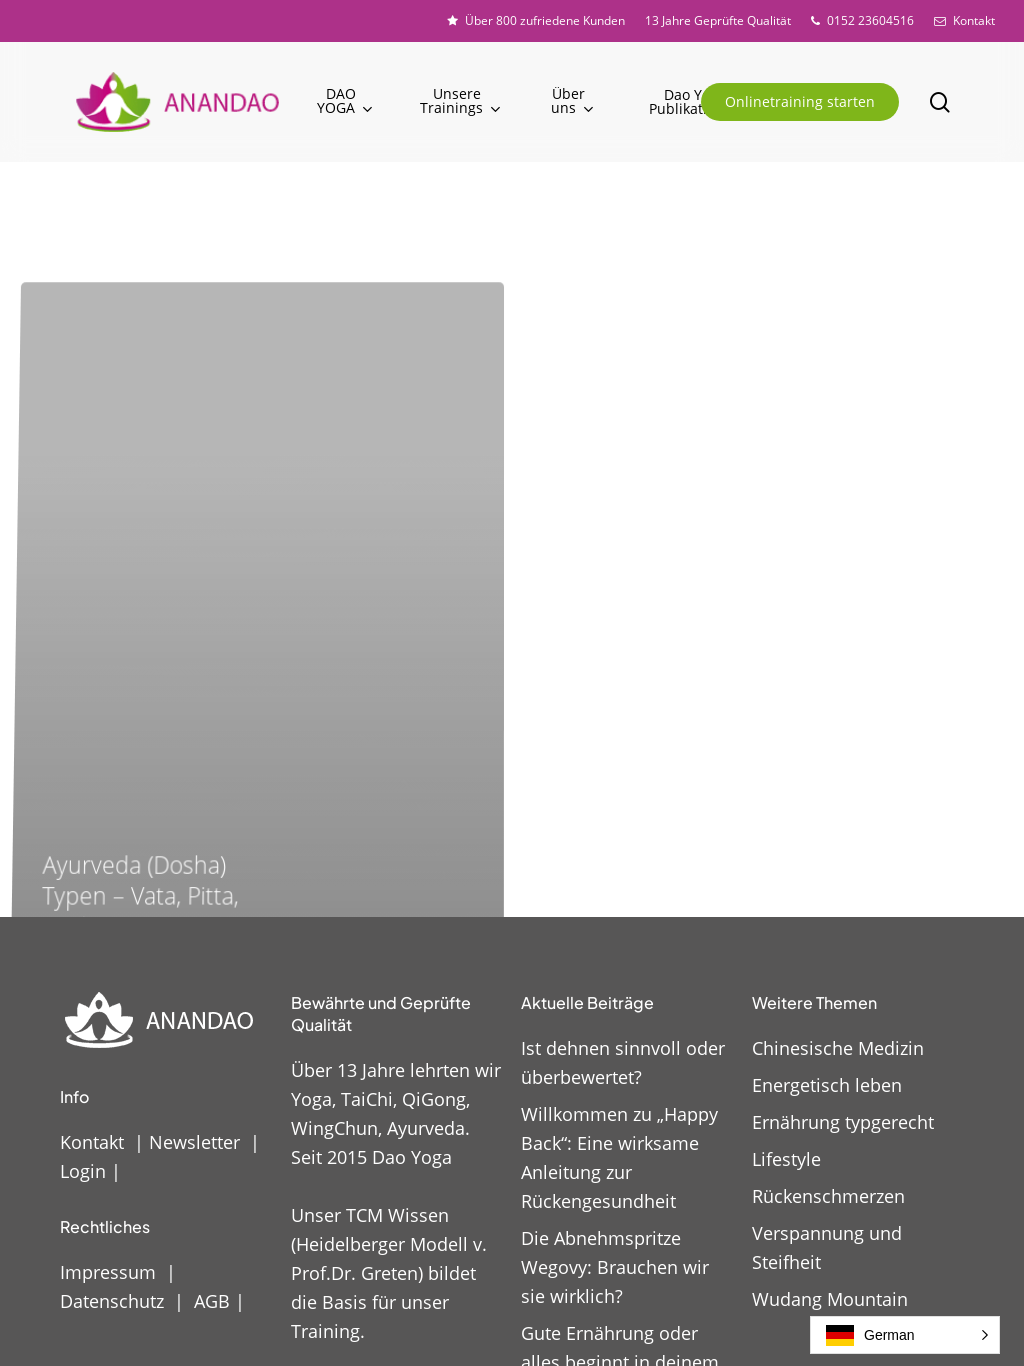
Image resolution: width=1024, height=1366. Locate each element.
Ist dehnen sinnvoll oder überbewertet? (623, 1062)
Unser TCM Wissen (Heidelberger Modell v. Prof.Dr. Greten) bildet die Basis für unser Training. (389, 1273)
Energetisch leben (827, 1085)
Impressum (108, 1272)
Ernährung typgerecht (843, 1122)
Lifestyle (786, 1159)
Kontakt (92, 1142)
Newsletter (194, 1142)
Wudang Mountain (830, 1299)
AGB (212, 1301)
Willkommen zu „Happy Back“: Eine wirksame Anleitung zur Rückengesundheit (619, 1157)
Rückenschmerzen (828, 1196)
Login (83, 1171)
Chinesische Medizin (838, 1048)
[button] (905, 1335)
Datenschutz (112, 1301)
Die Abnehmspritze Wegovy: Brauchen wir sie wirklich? (615, 1267)
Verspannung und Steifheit (827, 1247)
